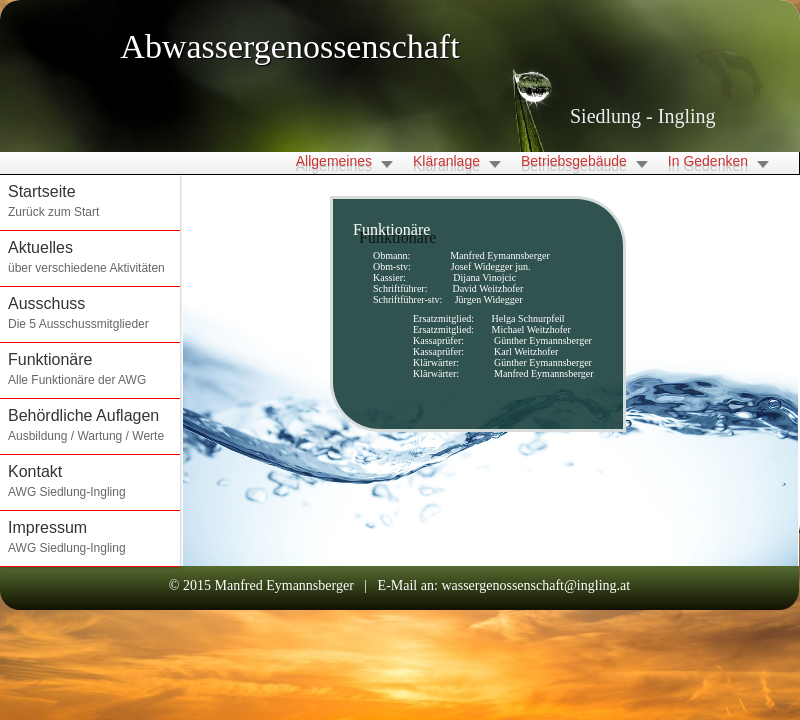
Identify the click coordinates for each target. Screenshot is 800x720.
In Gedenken (708, 161)
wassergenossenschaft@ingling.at (535, 585)
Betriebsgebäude (574, 161)
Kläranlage (446, 161)
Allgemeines (334, 161)
